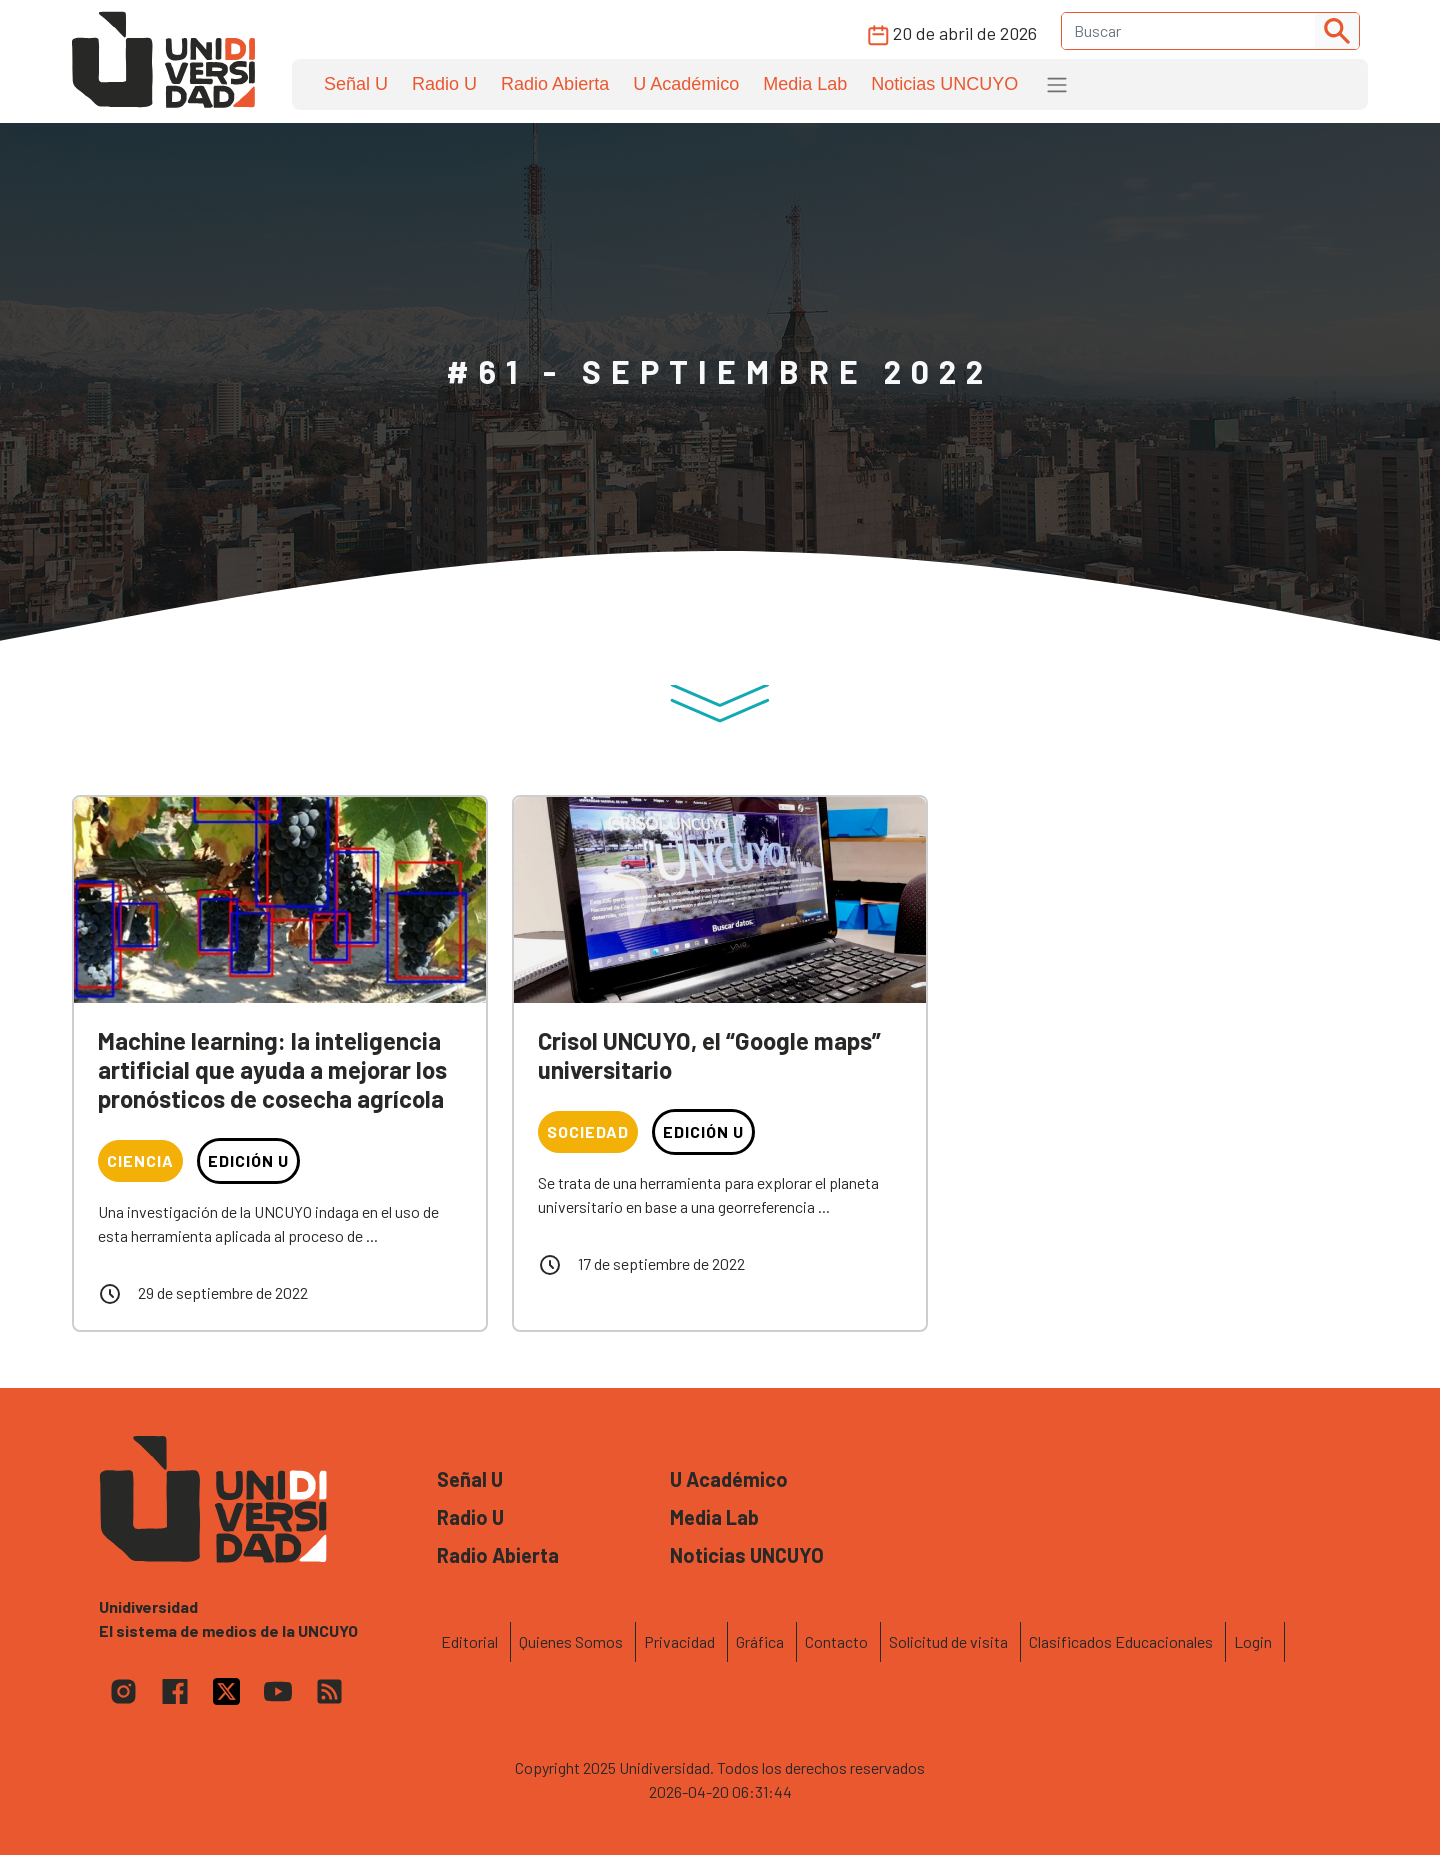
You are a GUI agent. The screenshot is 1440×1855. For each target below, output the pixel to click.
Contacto (836, 1641)
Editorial (469, 1641)
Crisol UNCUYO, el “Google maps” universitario (709, 1055)
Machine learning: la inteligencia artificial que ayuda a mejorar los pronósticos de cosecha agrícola (272, 1069)
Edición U (248, 1160)
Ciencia (140, 1160)
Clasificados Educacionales (1121, 1641)
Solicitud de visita (948, 1641)
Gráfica (760, 1641)
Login (1253, 1641)
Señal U (356, 84)
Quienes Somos (571, 1641)
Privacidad (679, 1641)
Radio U (444, 84)
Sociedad (588, 1131)
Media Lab (805, 84)
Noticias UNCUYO (944, 84)
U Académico (686, 84)
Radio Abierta (555, 84)
